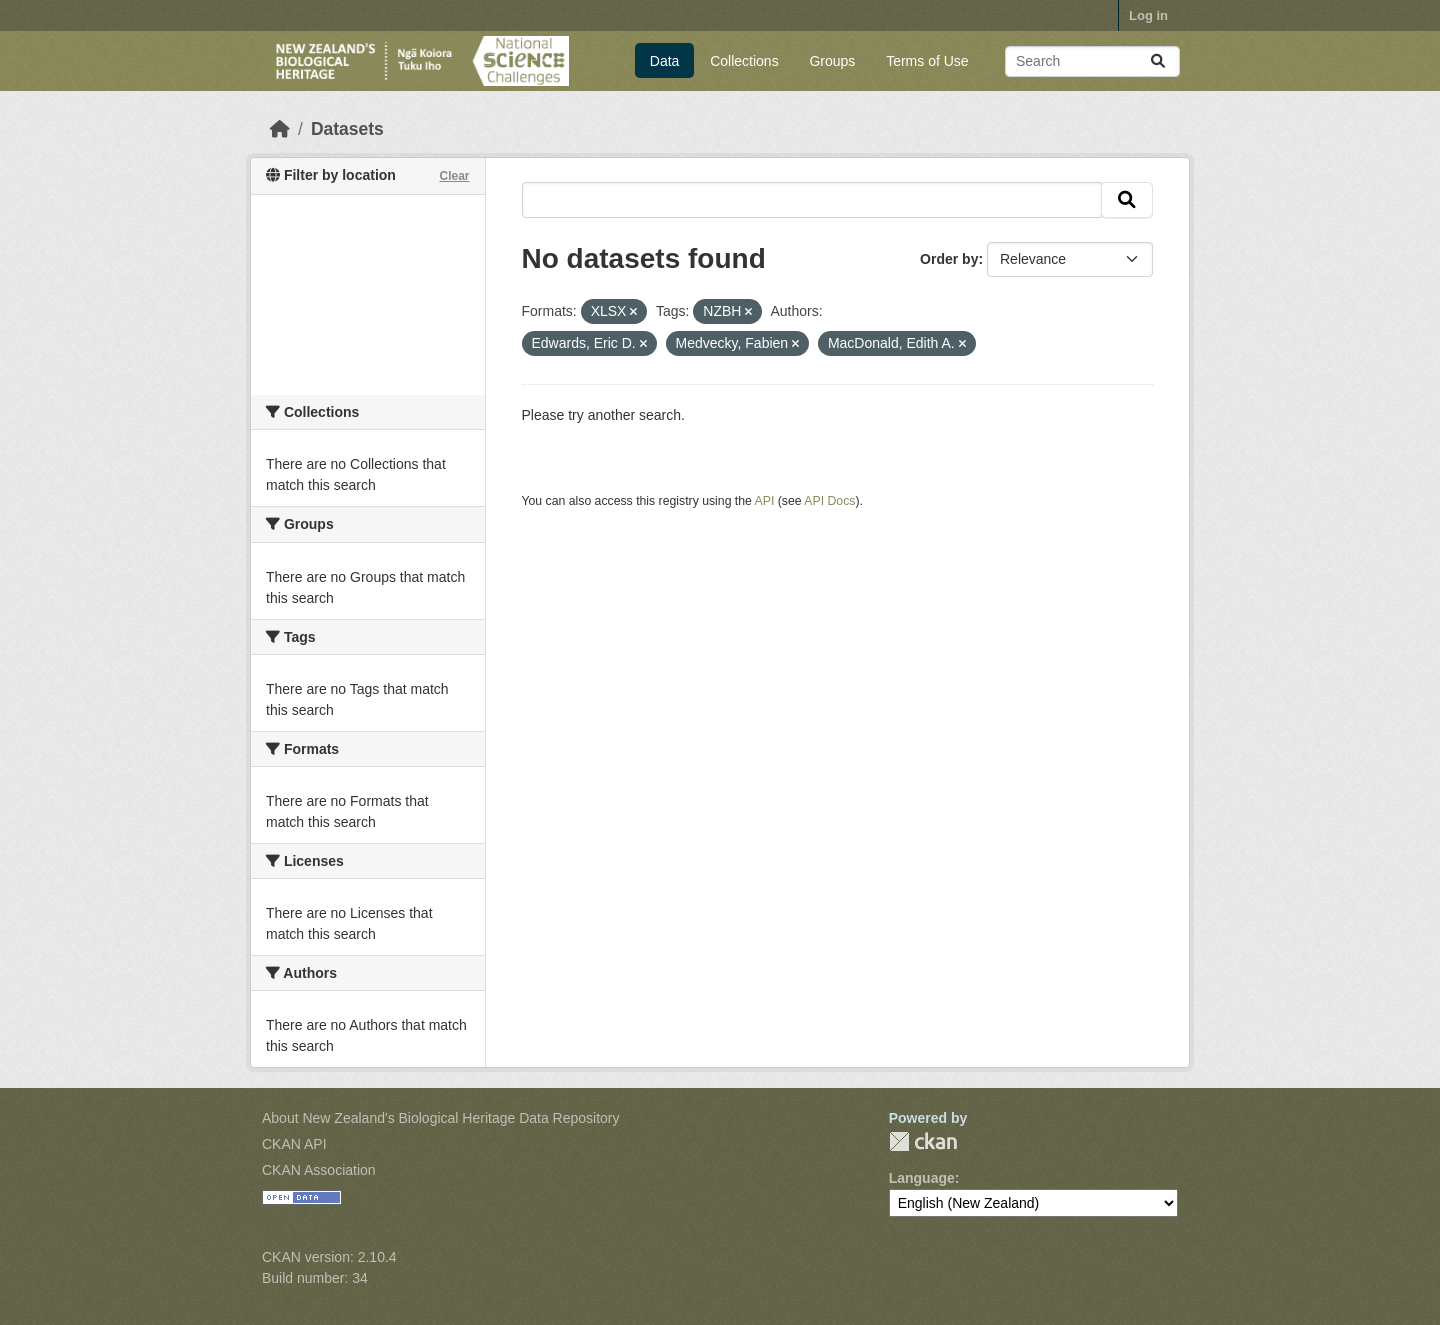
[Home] (280, 129)
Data (665, 61)
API (765, 501)
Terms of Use (927, 61)
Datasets (347, 129)
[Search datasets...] (1092, 61)
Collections (744, 61)
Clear (454, 176)
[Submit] (1158, 61)
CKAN (923, 1141)
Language (922, 1178)
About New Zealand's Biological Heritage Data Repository (441, 1118)
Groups (832, 61)
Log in (1148, 15)
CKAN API (294, 1144)
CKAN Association (319, 1170)
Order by (949, 259)
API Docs (829, 501)
